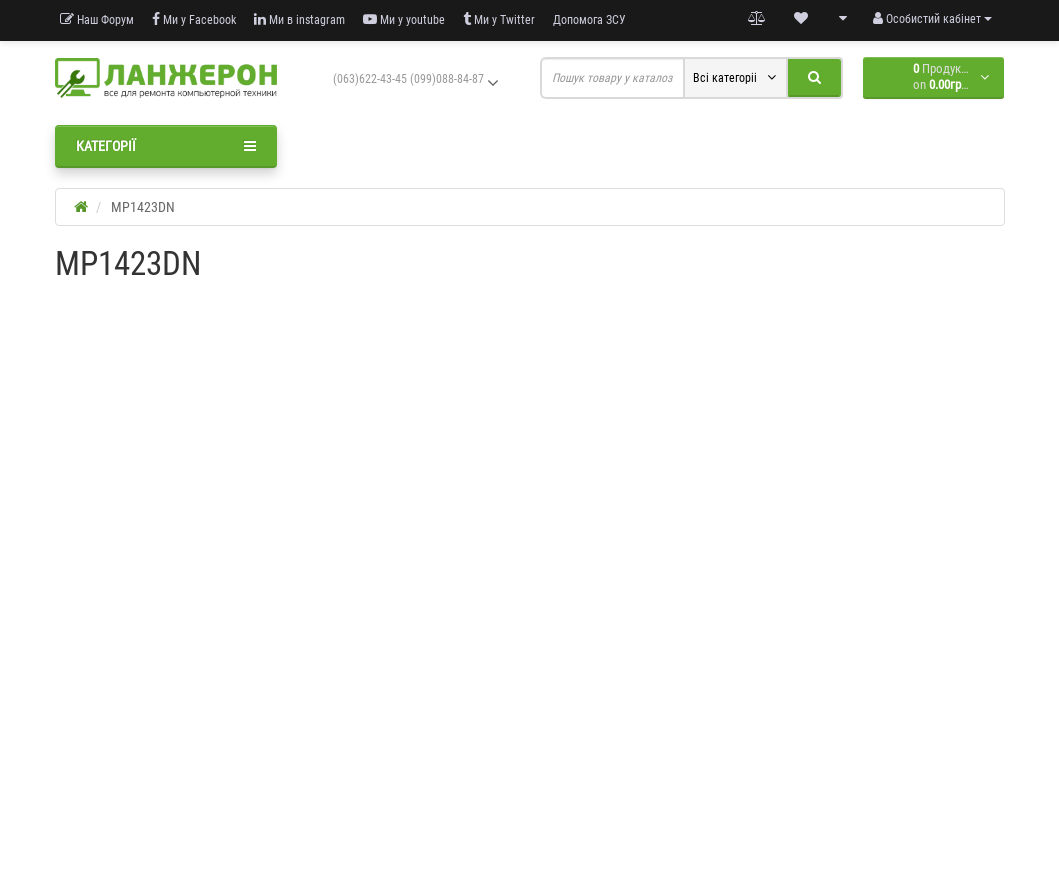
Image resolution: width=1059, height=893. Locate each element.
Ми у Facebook (194, 19)
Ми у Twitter (499, 19)
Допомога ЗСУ (589, 20)
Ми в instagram (299, 19)
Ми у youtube (404, 19)
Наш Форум (97, 19)
